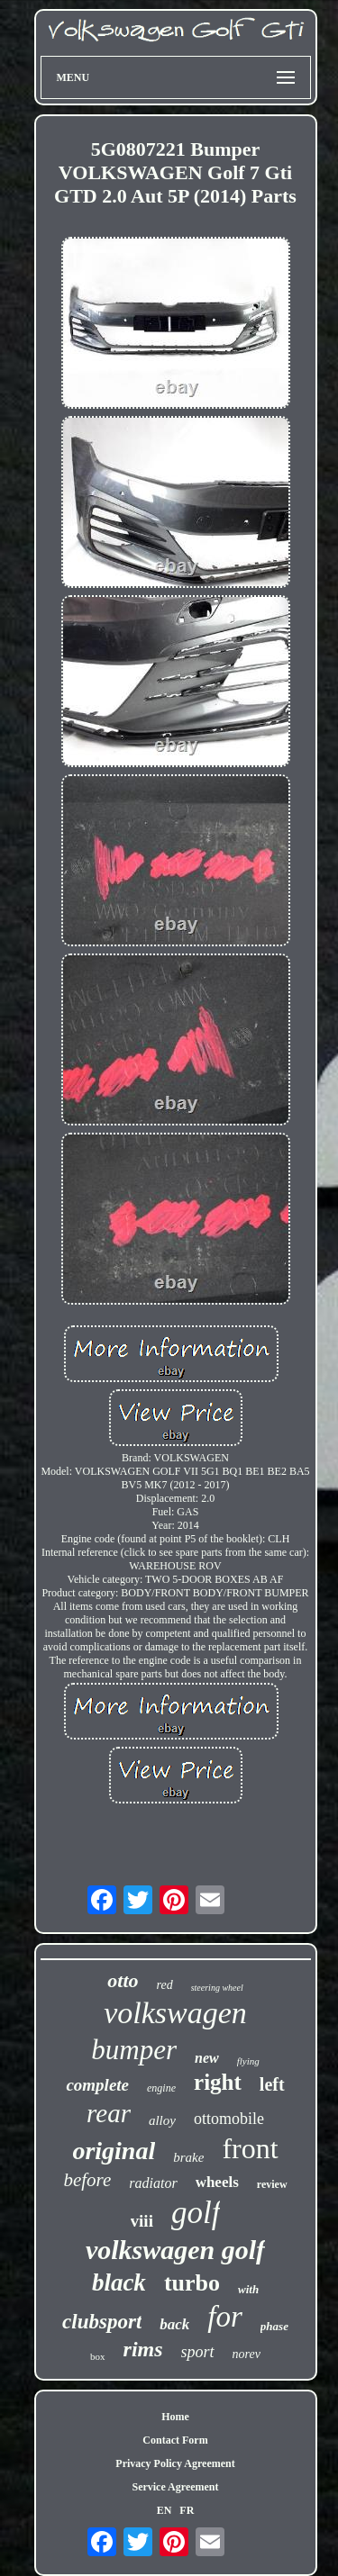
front (250, 2148)
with (248, 2289)
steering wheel (217, 1988)
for (224, 2316)
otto (122, 1980)
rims (143, 2349)
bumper (134, 2049)
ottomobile (229, 2119)
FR (186, 2510)
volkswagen (175, 2012)
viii (142, 2220)
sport (198, 2352)
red (165, 1985)
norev (246, 2354)
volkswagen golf (175, 2249)
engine (161, 2088)
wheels (217, 2182)
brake (188, 2157)
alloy (162, 2120)
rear (109, 2113)
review (272, 2184)
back (174, 2324)
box (97, 2356)
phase (274, 2326)
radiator (153, 2183)
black (119, 2282)
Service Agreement (175, 2487)
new (207, 2057)
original (113, 2151)
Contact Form (174, 2440)
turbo (192, 2283)
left (272, 2084)
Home (175, 2416)
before (87, 2180)
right (218, 2082)
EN (164, 2510)
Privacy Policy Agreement (174, 2463)
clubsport (102, 2321)
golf (195, 2212)
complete (97, 2084)
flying (248, 2061)
